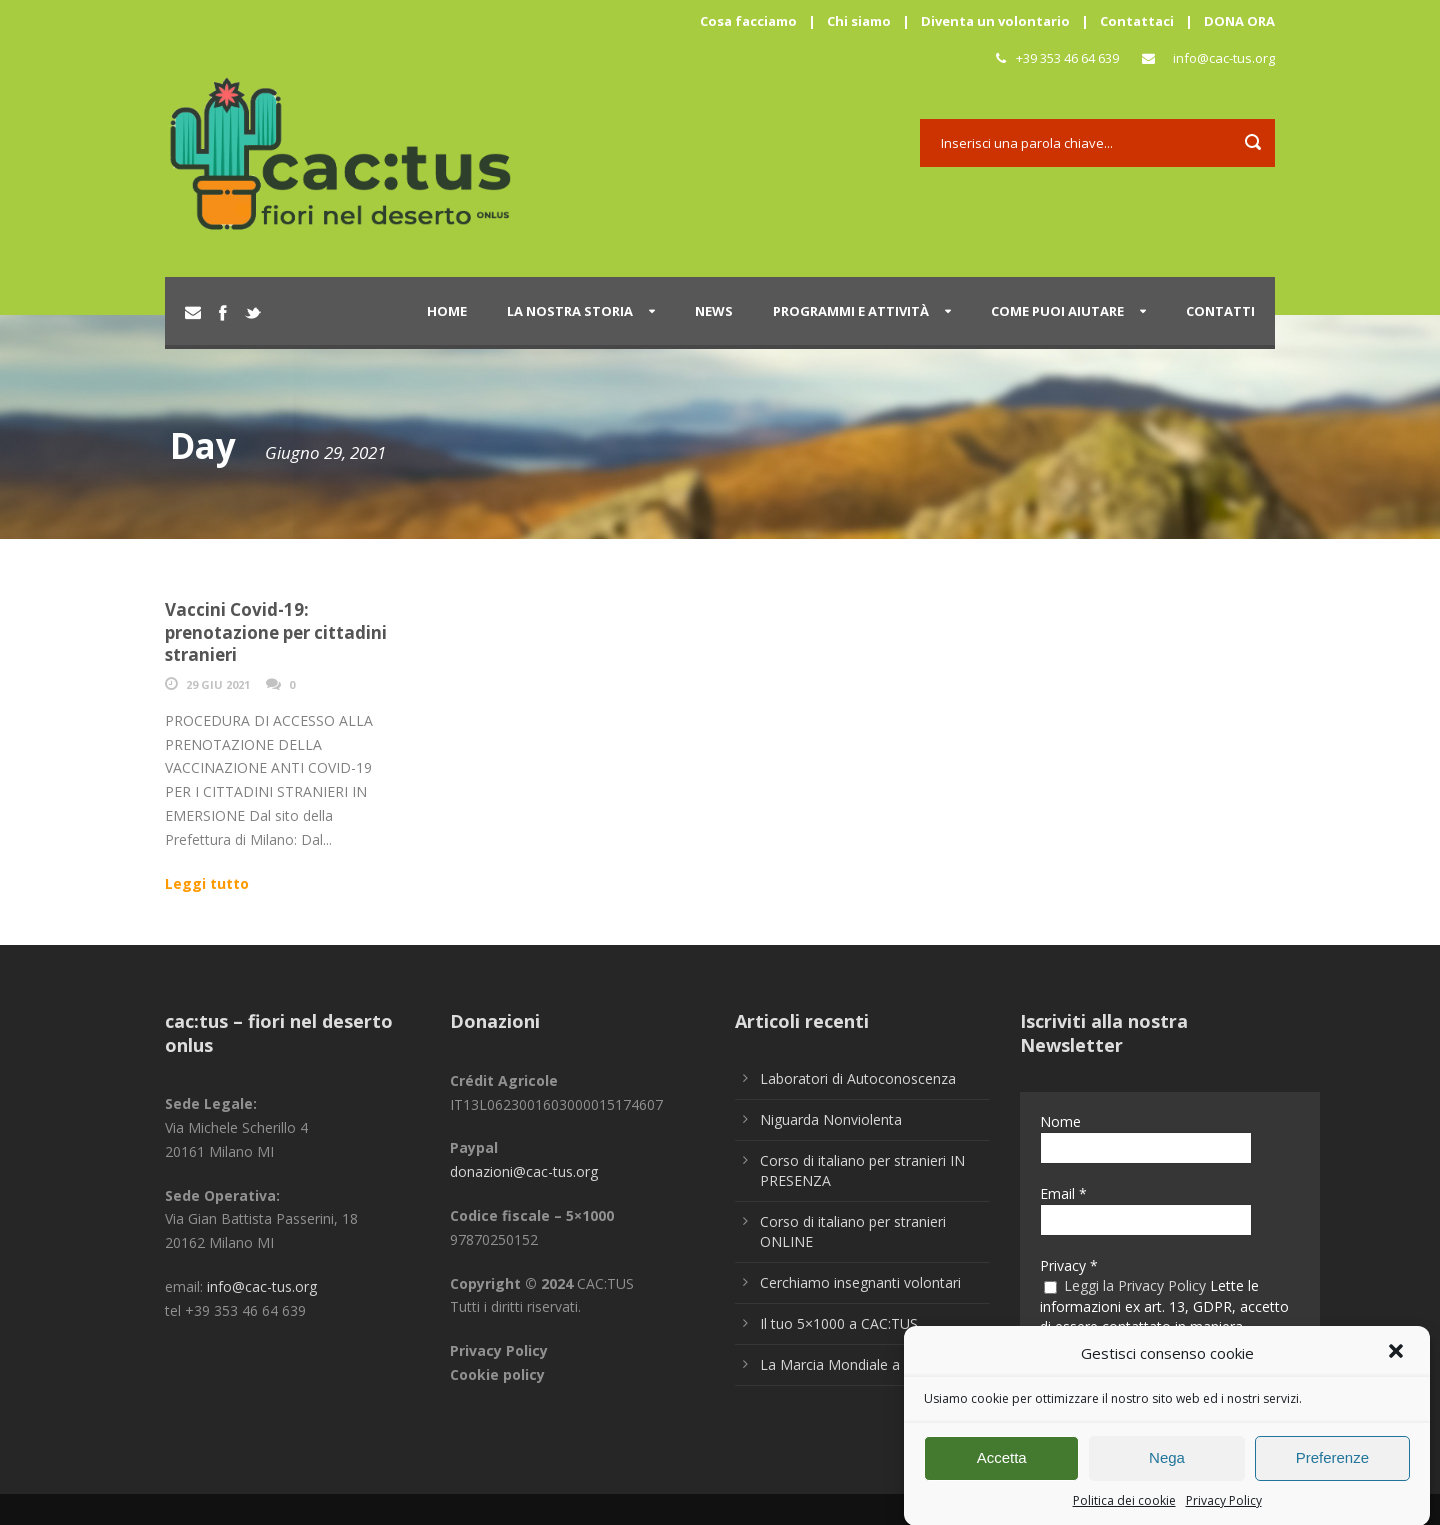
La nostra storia (570, 311)
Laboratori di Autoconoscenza (858, 1078)
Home (447, 311)
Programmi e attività (851, 311)
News (714, 311)
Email (1063, 1193)
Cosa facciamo (748, 21)
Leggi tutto (207, 883)
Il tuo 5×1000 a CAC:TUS (839, 1323)
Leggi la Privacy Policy (1135, 1285)
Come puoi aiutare (1057, 311)
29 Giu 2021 (218, 684)
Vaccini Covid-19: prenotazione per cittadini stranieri (276, 631)
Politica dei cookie (1124, 1509)
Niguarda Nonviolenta (831, 1119)
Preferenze (1332, 1466)
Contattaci (1137, 21)
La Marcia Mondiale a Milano (854, 1364)
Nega (1167, 1466)
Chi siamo (859, 21)
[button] (1398, 1363)
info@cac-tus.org (1224, 58)
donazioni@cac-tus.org (524, 1171)
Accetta (1002, 1466)
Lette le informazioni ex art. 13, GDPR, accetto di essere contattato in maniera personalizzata (1164, 1316)
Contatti (1220, 311)
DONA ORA (1239, 21)
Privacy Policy (1224, 1509)
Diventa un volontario (995, 21)
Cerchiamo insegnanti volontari (860, 1282)
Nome (1060, 1121)
